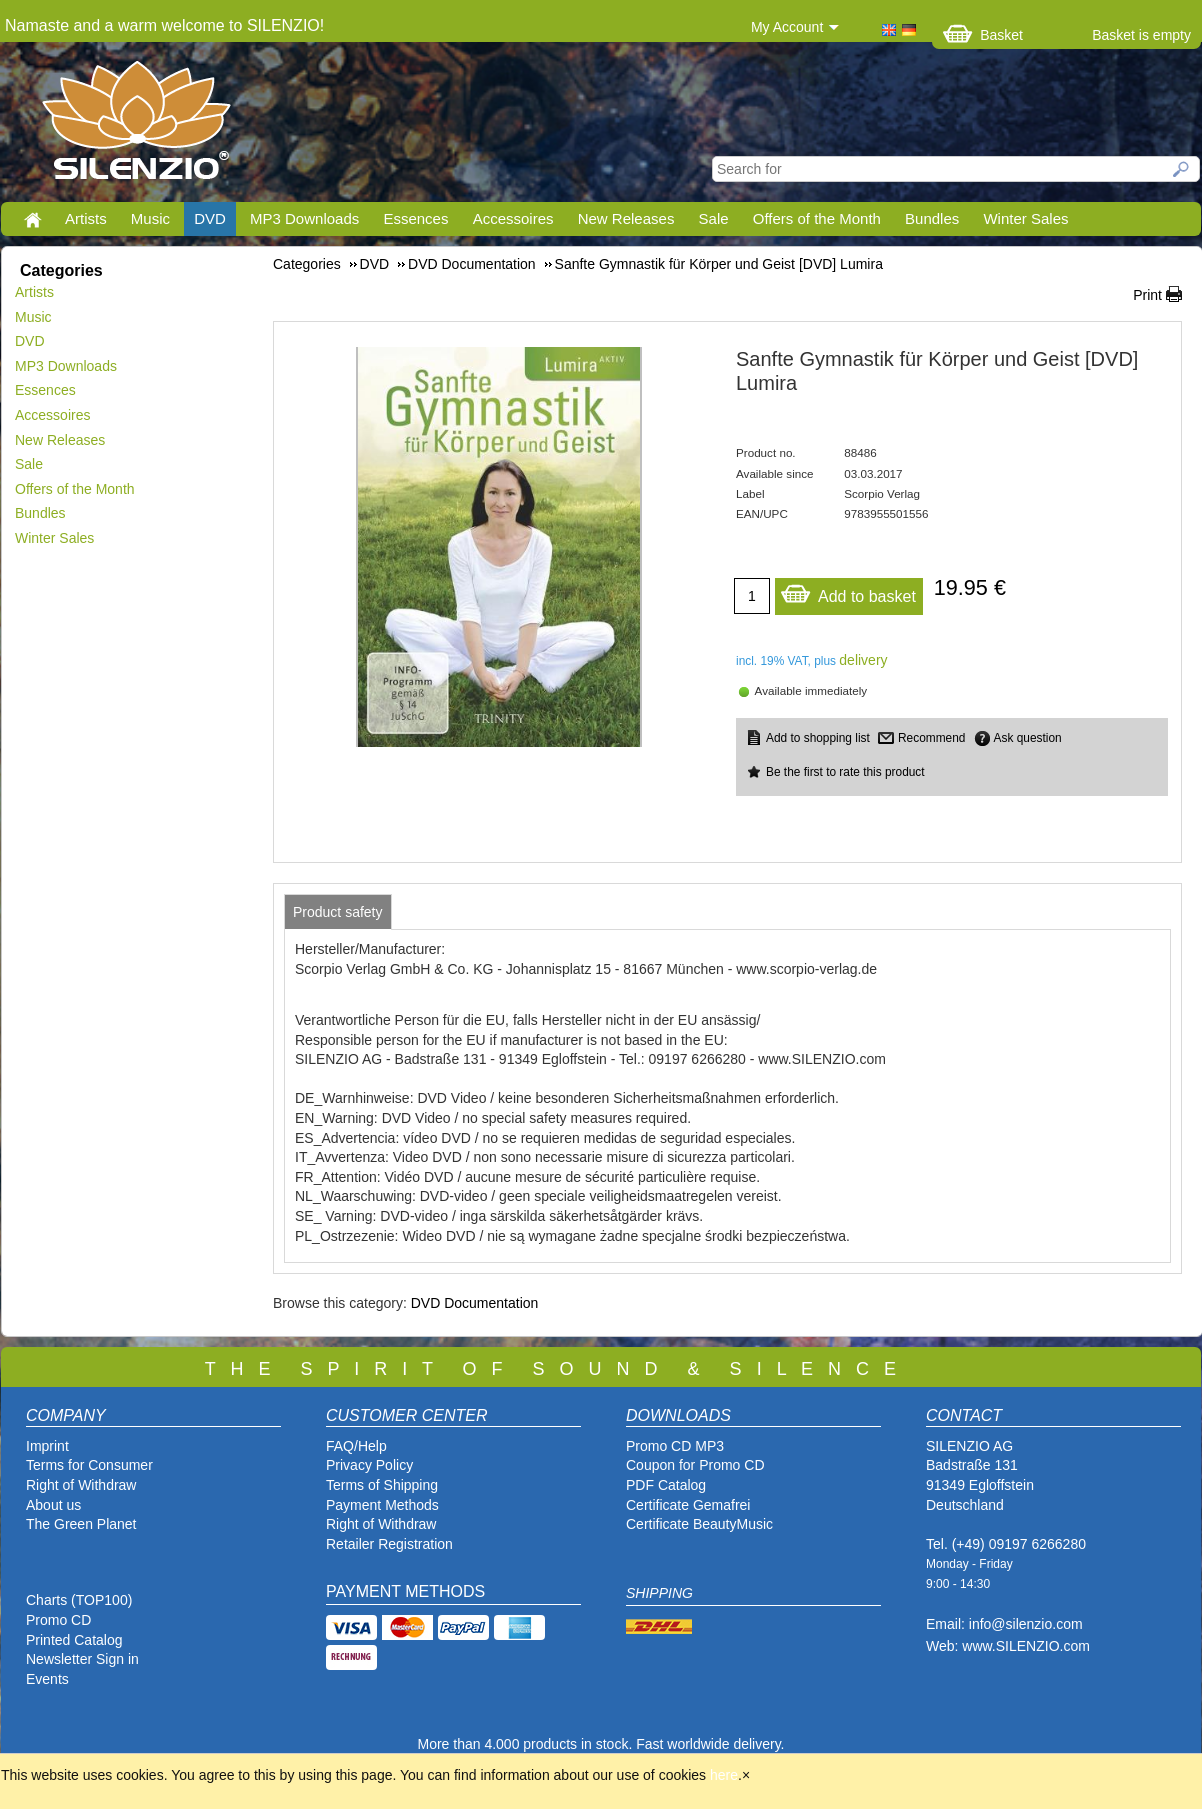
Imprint (47, 1446)
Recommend (931, 738)
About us (53, 1505)
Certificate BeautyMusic (699, 1524)
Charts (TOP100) (79, 1600)
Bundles (932, 218)
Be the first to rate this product (845, 772)
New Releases (626, 218)
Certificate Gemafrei (688, 1505)
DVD (210, 218)
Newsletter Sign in (82, 1659)
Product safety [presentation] (338, 912)
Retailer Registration (389, 1544)
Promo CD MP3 (675, 1446)
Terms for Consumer (89, 1465)
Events (47, 1679)
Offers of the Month (817, 218)
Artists (86, 218)
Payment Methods (382, 1505)
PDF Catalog (666, 1485)
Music (150, 218)
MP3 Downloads (304, 218)
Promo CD (58, 1620)
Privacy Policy (369, 1465)
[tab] (338, 912)
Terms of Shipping (382, 1485)
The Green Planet (81, 1524)
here (724, 1775)
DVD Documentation (475, 1303)
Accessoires (513, 218)
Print (1147, 295)
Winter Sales (1025, 218)
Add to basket (848, 591)
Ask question (1028, 738)
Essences (415, 218)
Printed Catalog (74, 1640)
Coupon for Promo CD (695, 1465)
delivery (863, 660)
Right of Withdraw (81, 1485)
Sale (714, 218)
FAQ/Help (356, 1446)
